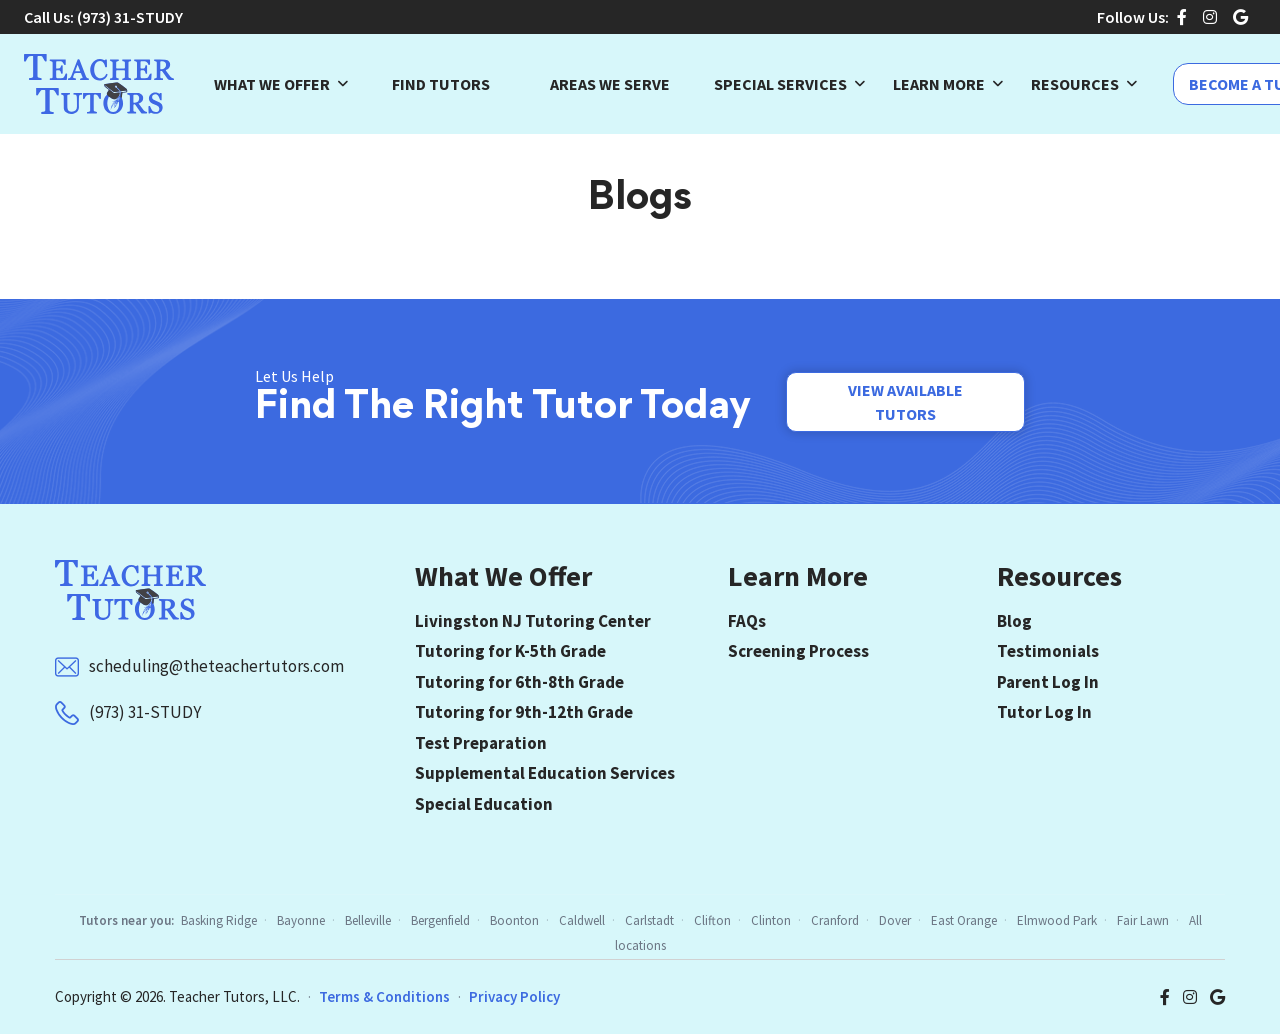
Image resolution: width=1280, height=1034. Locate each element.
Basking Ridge (219, 920)
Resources (1075, 84)
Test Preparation (481, 743)
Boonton (514, 920)
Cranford (835, 920)
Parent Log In (1048, 682)
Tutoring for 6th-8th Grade (519, 682)
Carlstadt (649, 920)
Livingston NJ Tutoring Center (533, 621)
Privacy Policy (514, 996)
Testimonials (1048, 651)
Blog (1014, 621)
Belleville (368, 920)
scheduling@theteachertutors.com (216, 666)
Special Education (484, 804)
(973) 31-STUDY (130, 17)
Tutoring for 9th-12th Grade (524, 712)
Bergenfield (440, 920)
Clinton (771, 920)
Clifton (712, 920)
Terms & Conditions (384, 996)
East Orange (964, 920)
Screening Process (798, 651)
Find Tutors (441, 84)
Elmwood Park (1057, 920)
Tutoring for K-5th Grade (510, 651)
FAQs (747, 621)
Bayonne (301, 920)
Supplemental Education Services (545, 773)
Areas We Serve (610, 84)
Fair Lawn (1143, 920)
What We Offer (272, 84)
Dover (895, 920)
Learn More (939, 84)
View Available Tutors (905, 402)
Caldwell (582, 920)
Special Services (780, 84)
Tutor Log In (1044, 712)
